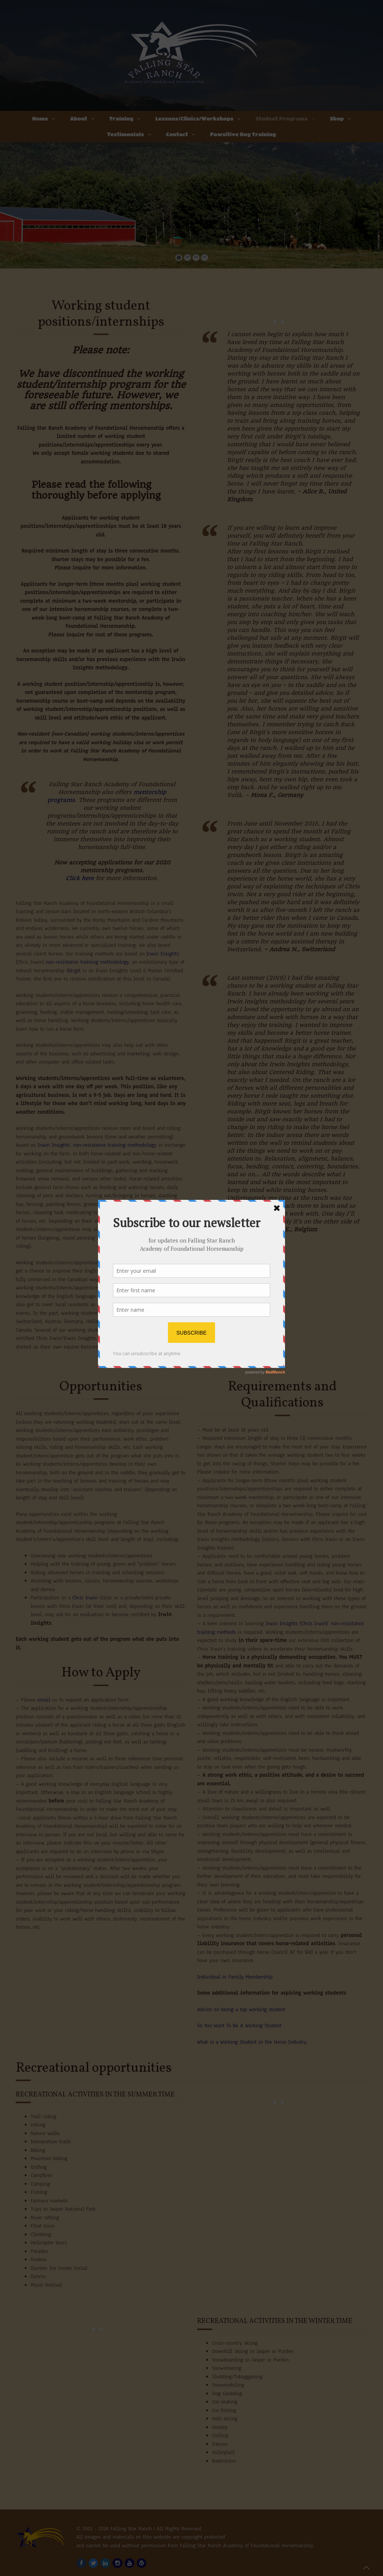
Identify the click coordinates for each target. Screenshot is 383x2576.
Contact (177, 134)
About (78, 118)
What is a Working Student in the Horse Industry (252, 2042)
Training (121, 118)
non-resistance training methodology (87, 961)
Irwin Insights (163, 953)
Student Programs (281, 118)
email (43, 1699)
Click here (80, 878)
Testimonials (125, 134)
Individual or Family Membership (235, 1976)
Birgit (74, 970)
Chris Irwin (84, 1597)
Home (40, 118)
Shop (337, 118)
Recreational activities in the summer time (95, 2094)
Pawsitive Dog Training (243, 134)
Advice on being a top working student (241, 2009)
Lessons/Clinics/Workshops (194, 118)
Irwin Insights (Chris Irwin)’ (297, 1623)
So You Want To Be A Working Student (240, 2025)
